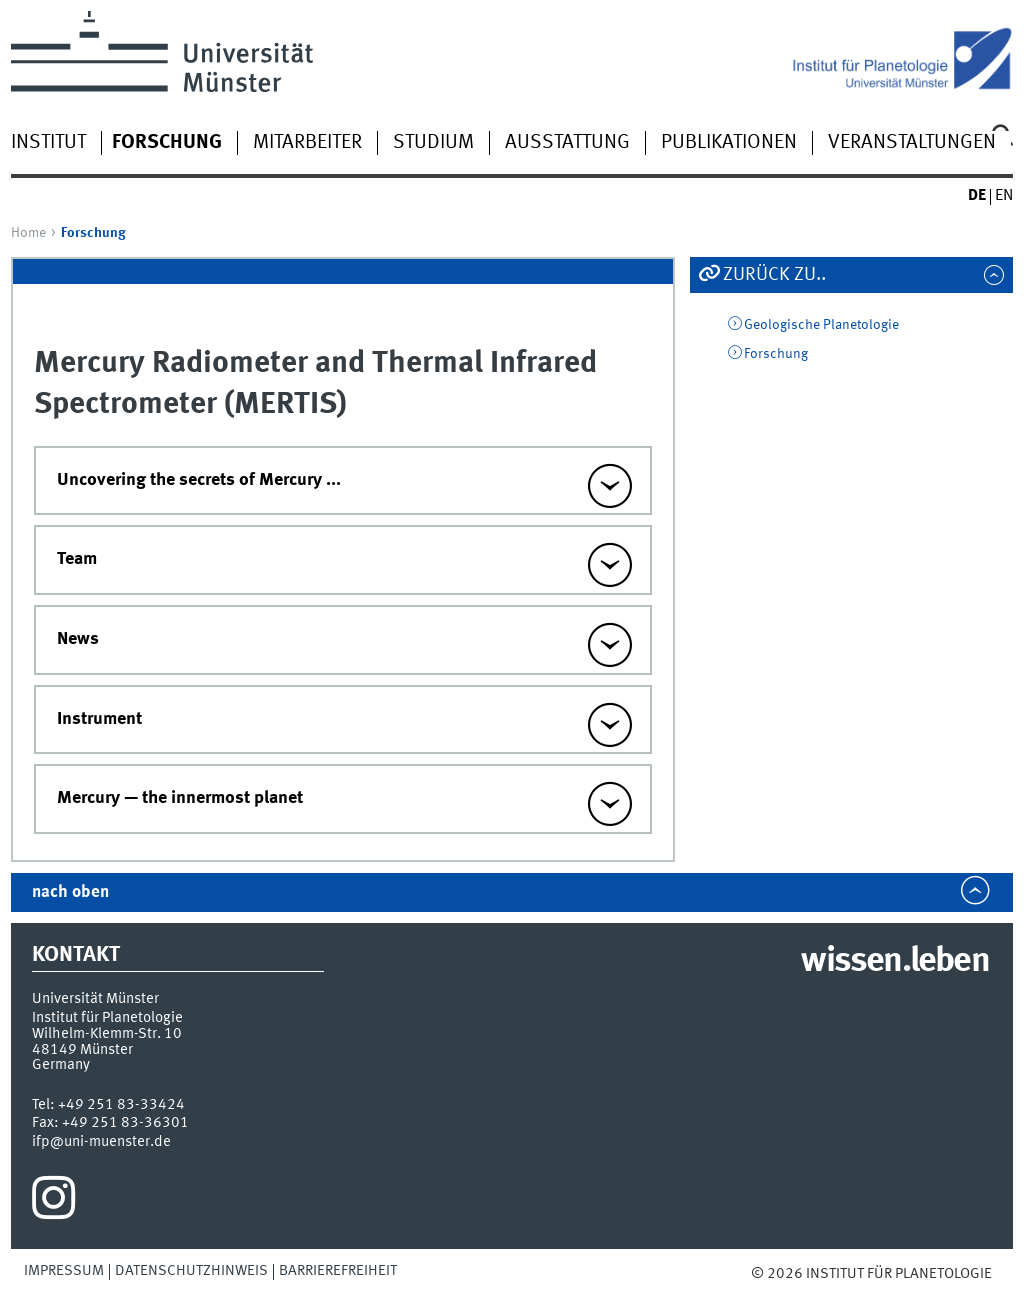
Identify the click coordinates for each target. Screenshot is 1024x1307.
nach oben (70, 892)
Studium (433, 143)
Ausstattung (567, 143)
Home (28, 233)
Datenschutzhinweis (191, 1271)
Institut (48, 143)
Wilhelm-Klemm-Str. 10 (107, 1034)
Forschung (776, 354)
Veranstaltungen (912, 143)
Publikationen (729, 143)
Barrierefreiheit (338, 1271)
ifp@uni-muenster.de (101, 1142)
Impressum (64, 1271)
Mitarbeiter (307, 143)
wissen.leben (894, 962)
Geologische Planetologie (821, 325)
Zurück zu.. (774, 275)
